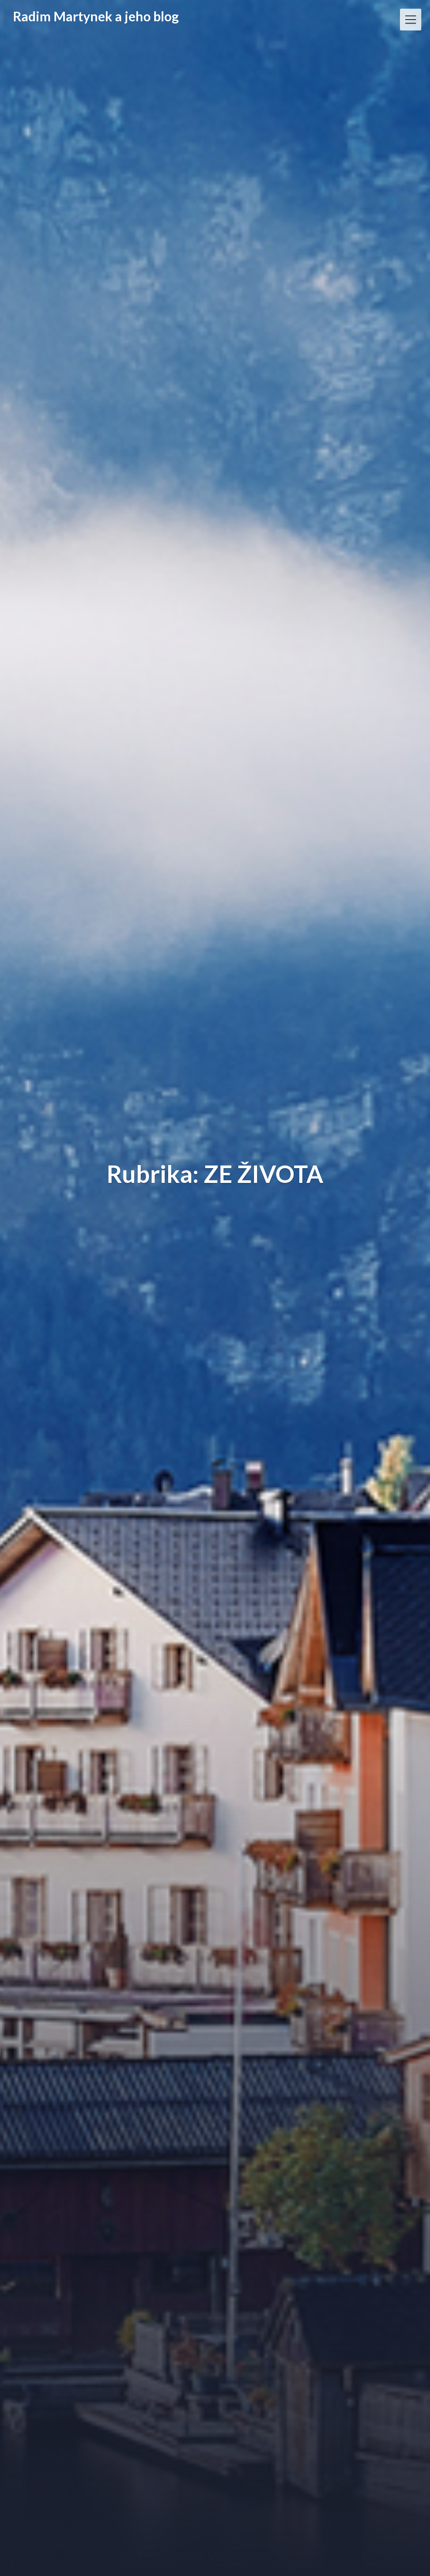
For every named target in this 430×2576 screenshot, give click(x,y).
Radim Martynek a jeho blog (96, 16)
